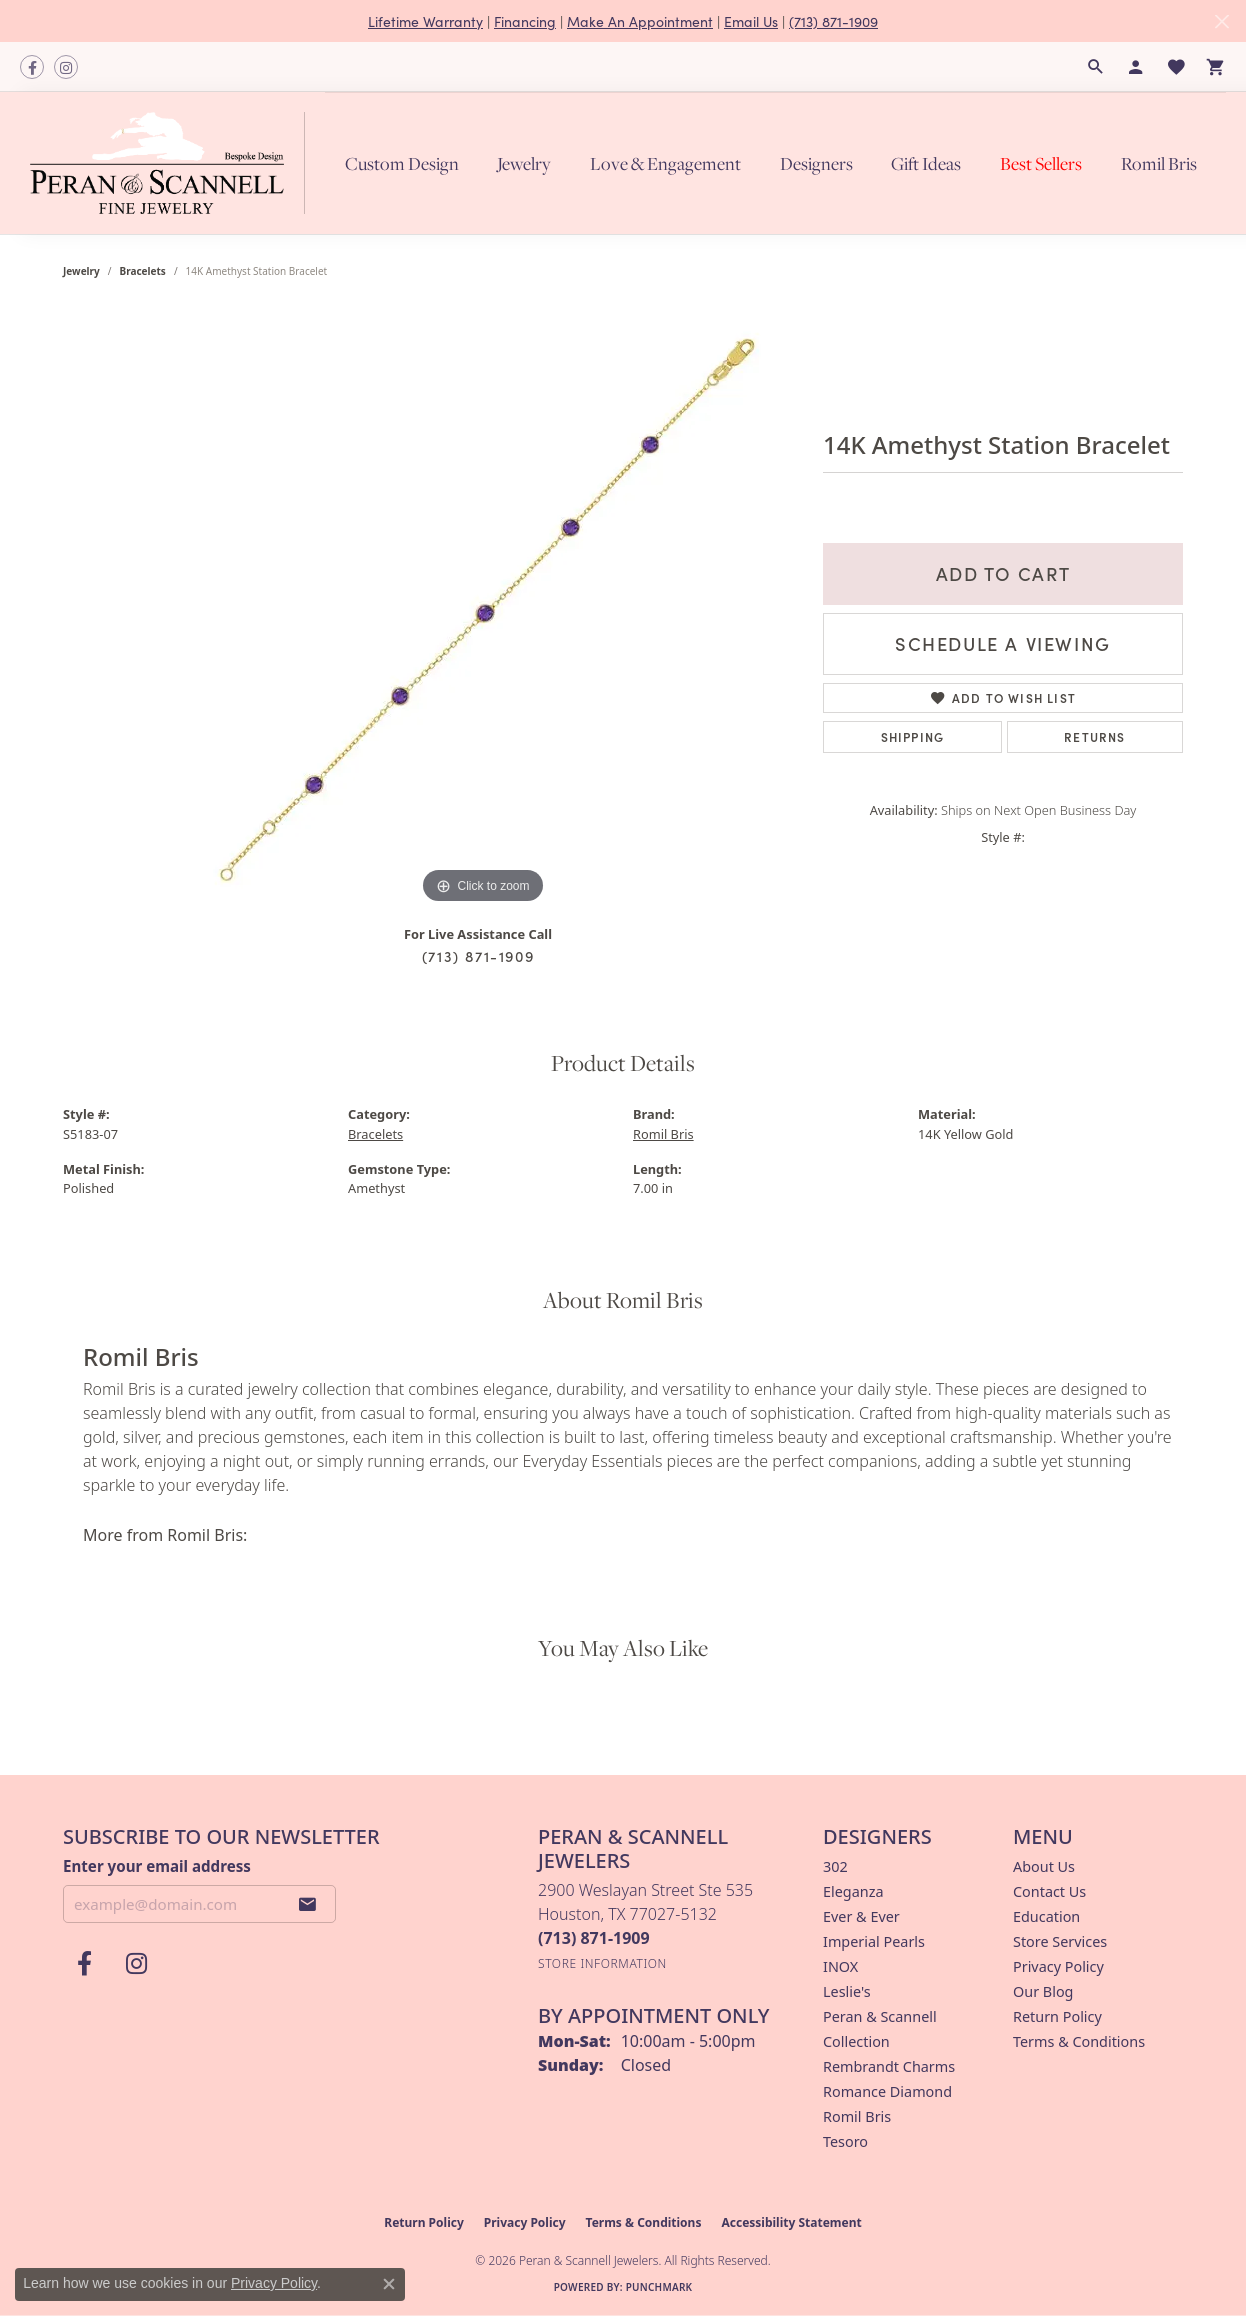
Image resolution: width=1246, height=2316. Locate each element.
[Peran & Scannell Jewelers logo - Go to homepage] (172, 163)
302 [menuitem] (835, 1866)
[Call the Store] (594, 1938)
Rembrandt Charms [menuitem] (889, 2066)
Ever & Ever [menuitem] (861, 1916)
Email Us (751, 21)
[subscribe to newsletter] (308, 1904)
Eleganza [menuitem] (853, 1891)
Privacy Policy (1058, 1966)
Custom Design (402, 163)
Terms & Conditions (1079, 2041)
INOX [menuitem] (840, 1966)
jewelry (81, 271)
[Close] (1221, 21)
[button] (1096, 67)
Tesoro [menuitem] (845, 2141)
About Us (1044, 1866)
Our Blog (1043, 1991)
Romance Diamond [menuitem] (887, 2091)
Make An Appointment (640, 21)
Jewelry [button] (524, 163)
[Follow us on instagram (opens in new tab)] (66, 67)
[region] (483, 609)
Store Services (1060, 1941)
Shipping (913, 736)
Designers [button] (816, 163)
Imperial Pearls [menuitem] (874, 1941)
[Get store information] (602, 1963)
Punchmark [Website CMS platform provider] (659, 2287)
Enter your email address (157, 1866)
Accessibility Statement (791, 2222)
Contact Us (1049, 1891)
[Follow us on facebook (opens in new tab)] (32, 67)
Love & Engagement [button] (665, 163)
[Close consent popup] (389, 2284)
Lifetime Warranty (425, 21)
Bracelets (143, 271)
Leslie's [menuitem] (847, 1991)
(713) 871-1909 (833, 21)
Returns (1094, 736)
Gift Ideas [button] (926, 163)
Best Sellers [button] (1041, 163)
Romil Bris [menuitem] (857, 2116)
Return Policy (1057, 2016)
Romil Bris (1159, 163)
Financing (525, 21)
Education (1046, 1916)
